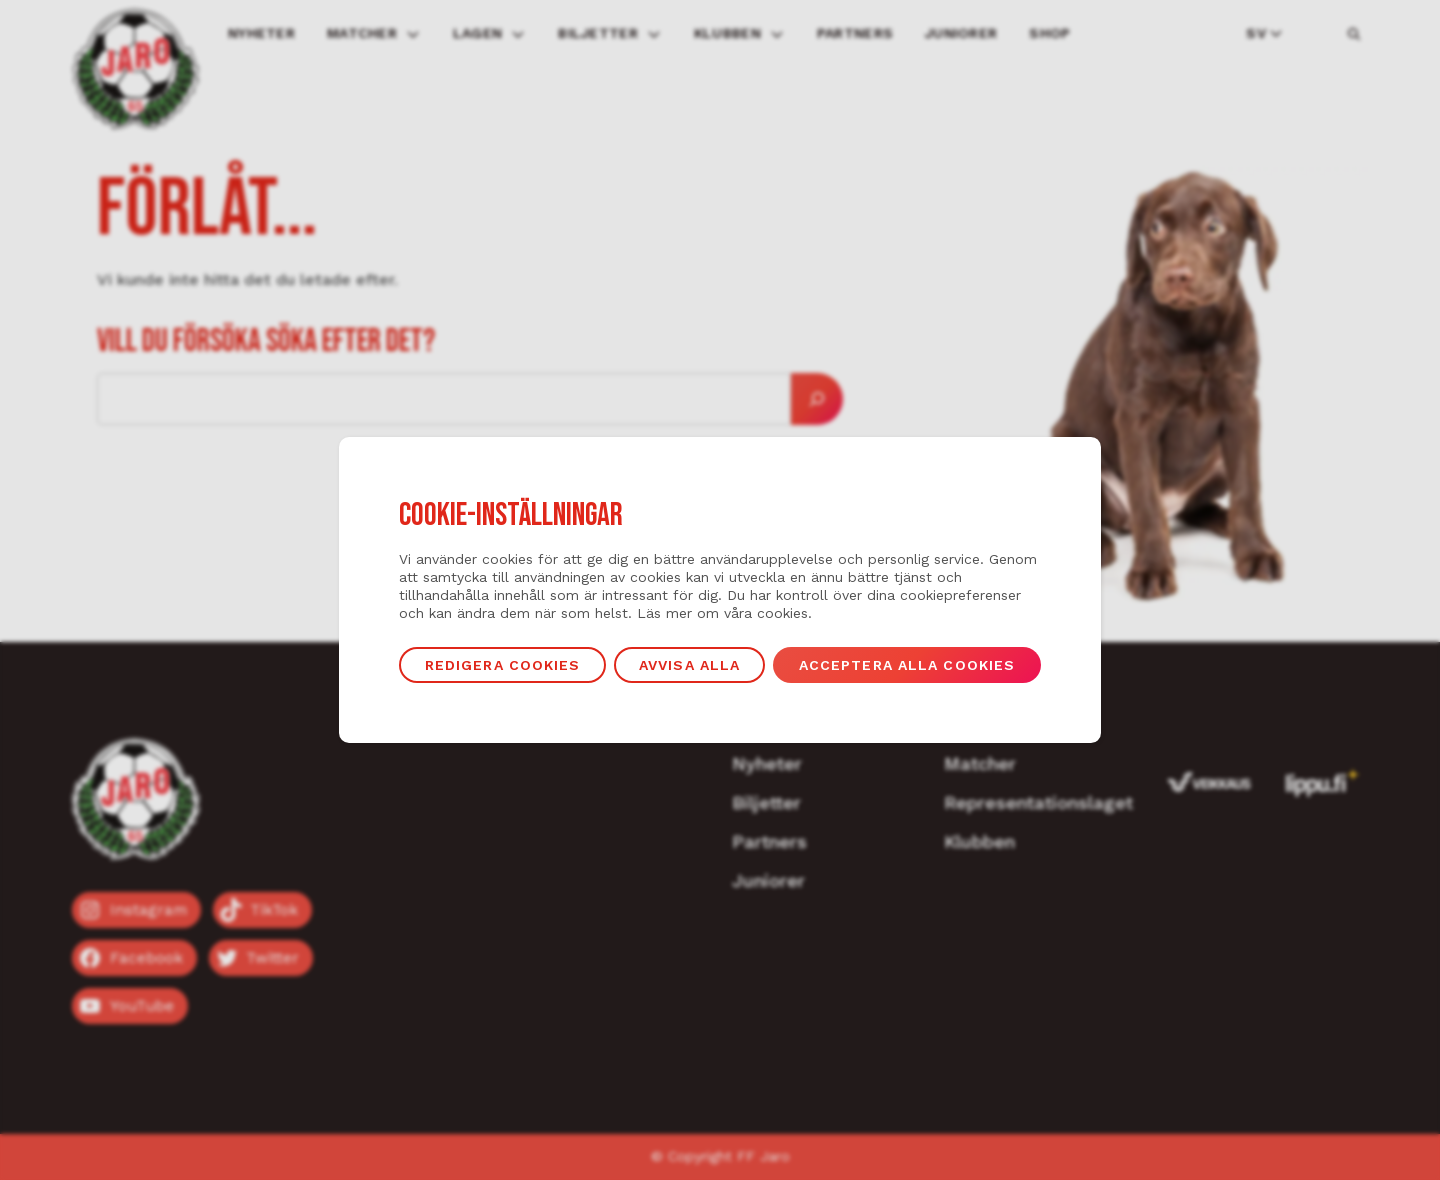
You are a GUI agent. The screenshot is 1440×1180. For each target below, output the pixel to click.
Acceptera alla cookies (907, 665)
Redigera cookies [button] (503, 665)
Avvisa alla (689, 665)
